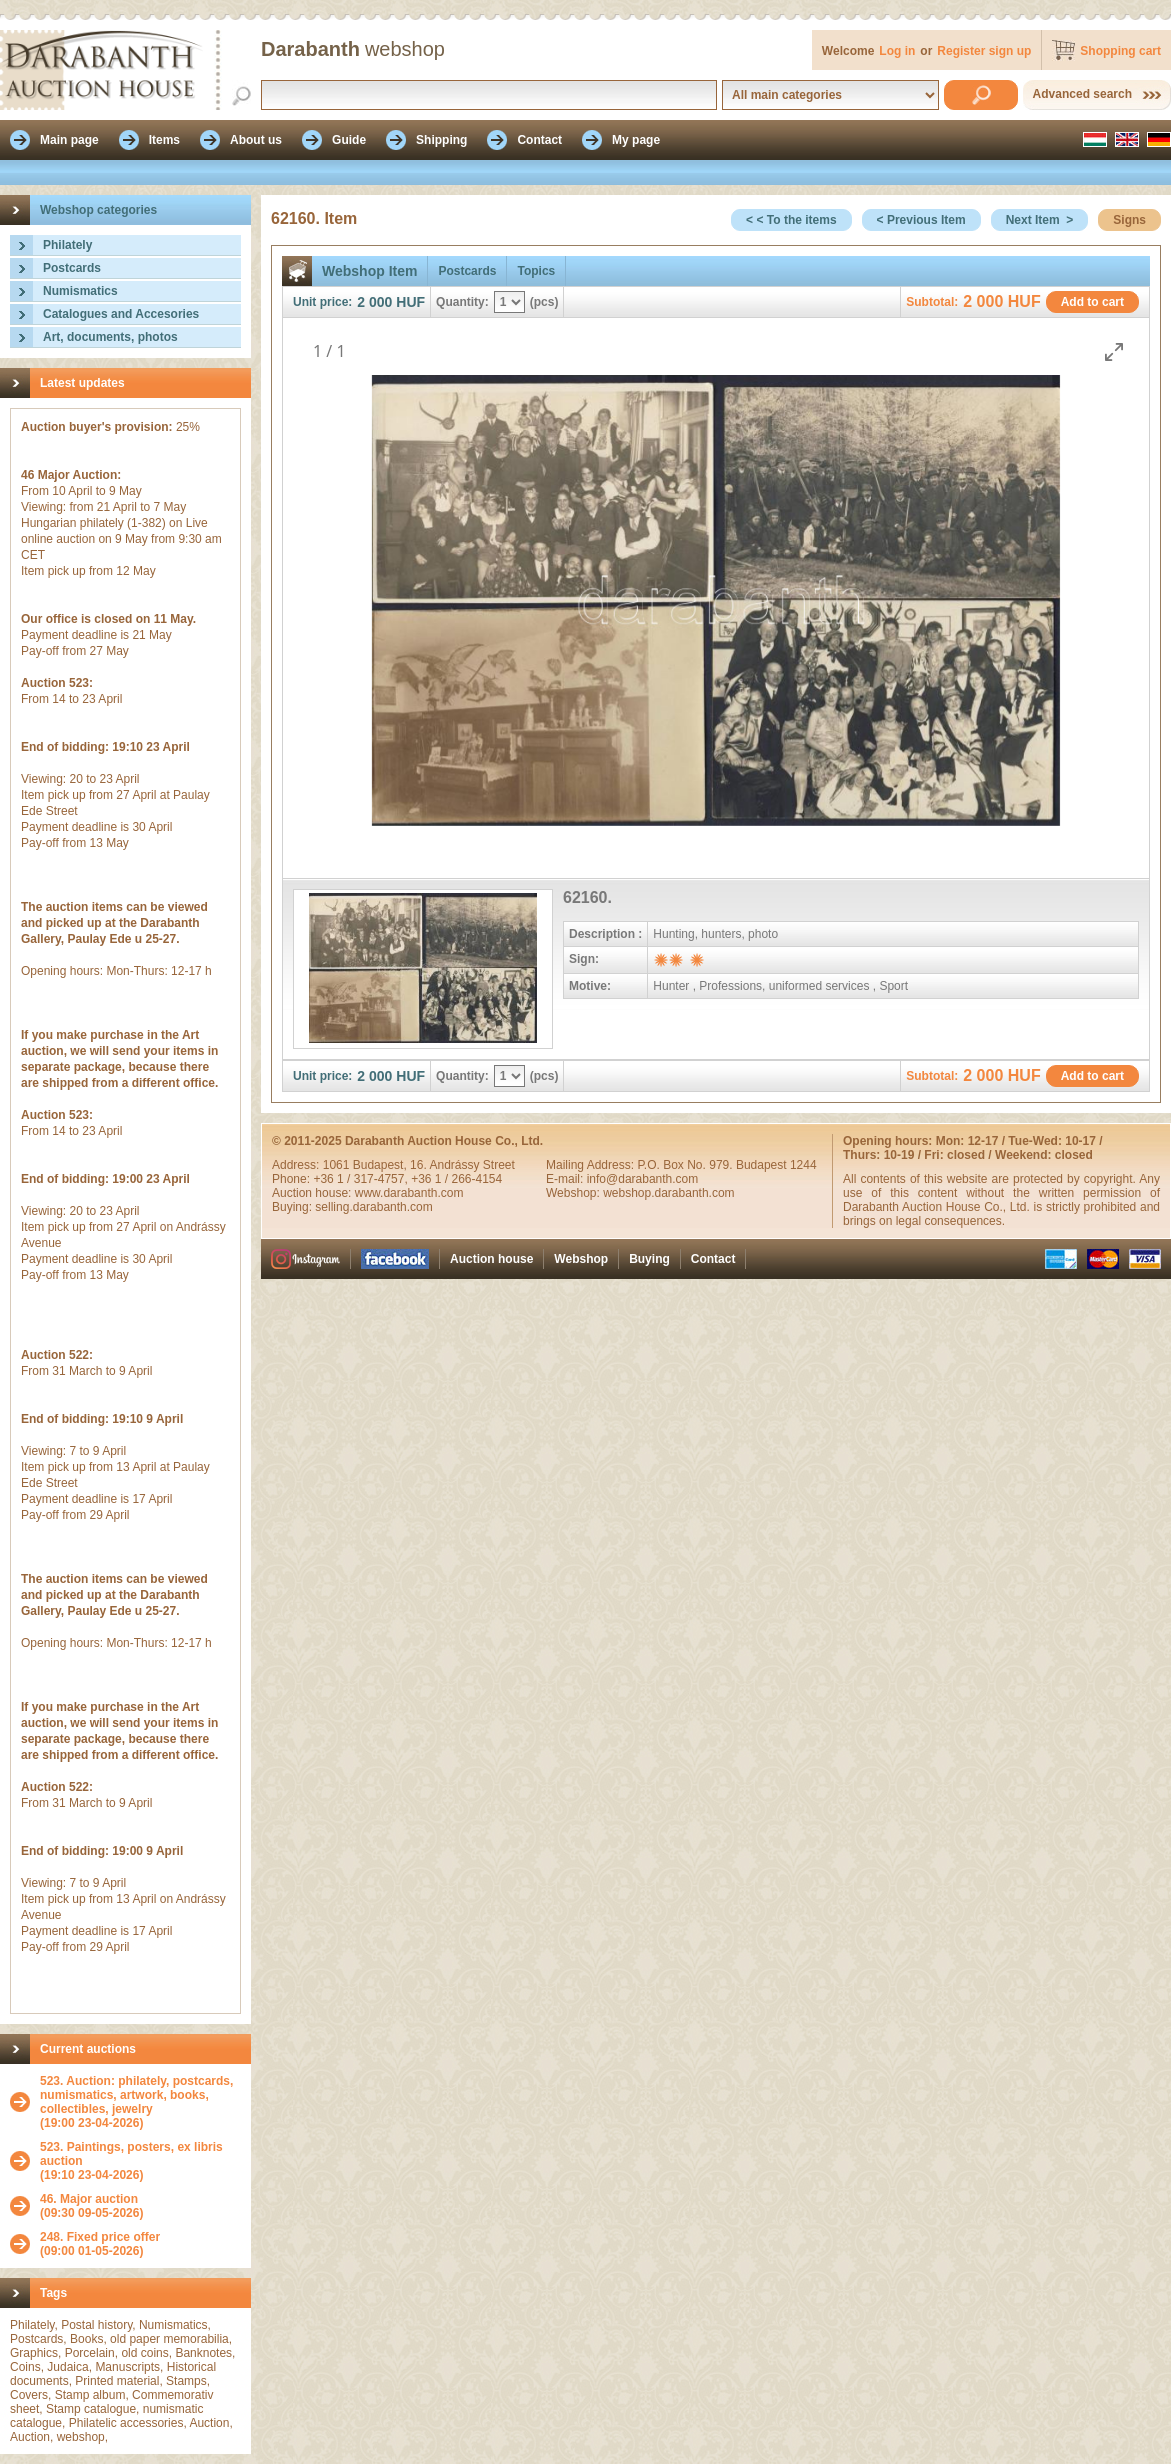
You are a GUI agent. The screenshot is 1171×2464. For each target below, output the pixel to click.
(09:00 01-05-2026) (100, 2244)
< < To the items (791, 220)
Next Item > (1040, 220)
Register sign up (984, 51)
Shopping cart (1120, 51)
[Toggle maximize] (1114, 351)
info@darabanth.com (643, 1179)
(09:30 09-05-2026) (91, 2206)
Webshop (581, 1259)
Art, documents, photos (110, 337)
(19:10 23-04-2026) (140, 2161)
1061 (338, 1165)
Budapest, (381, 1165)
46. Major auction (89, 2199)
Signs (1129, 220)
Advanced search (1082, 94)
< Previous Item (921, 220)
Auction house (491, 1259)
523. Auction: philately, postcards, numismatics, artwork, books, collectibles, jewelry (136, 2095)
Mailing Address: (591, 1165)
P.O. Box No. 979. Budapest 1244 (726, 1165)
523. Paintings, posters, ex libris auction (131, 2154)
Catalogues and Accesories (121, 314)
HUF (410, 302)
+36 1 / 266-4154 (456, 1179)
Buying (649, 1259)
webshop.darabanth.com (668, 1193)
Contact (713, 1259)
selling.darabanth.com (373, 1207)
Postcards (72, 268)
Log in (897, 51)
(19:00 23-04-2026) (140, 2102)
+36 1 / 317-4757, (362, 1179)
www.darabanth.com (409, 1193)
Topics (536, 271)
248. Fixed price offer (100, 2237)
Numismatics (80, 291)
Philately (67, 245)
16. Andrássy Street (462, 1165)
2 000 (374, 302)
